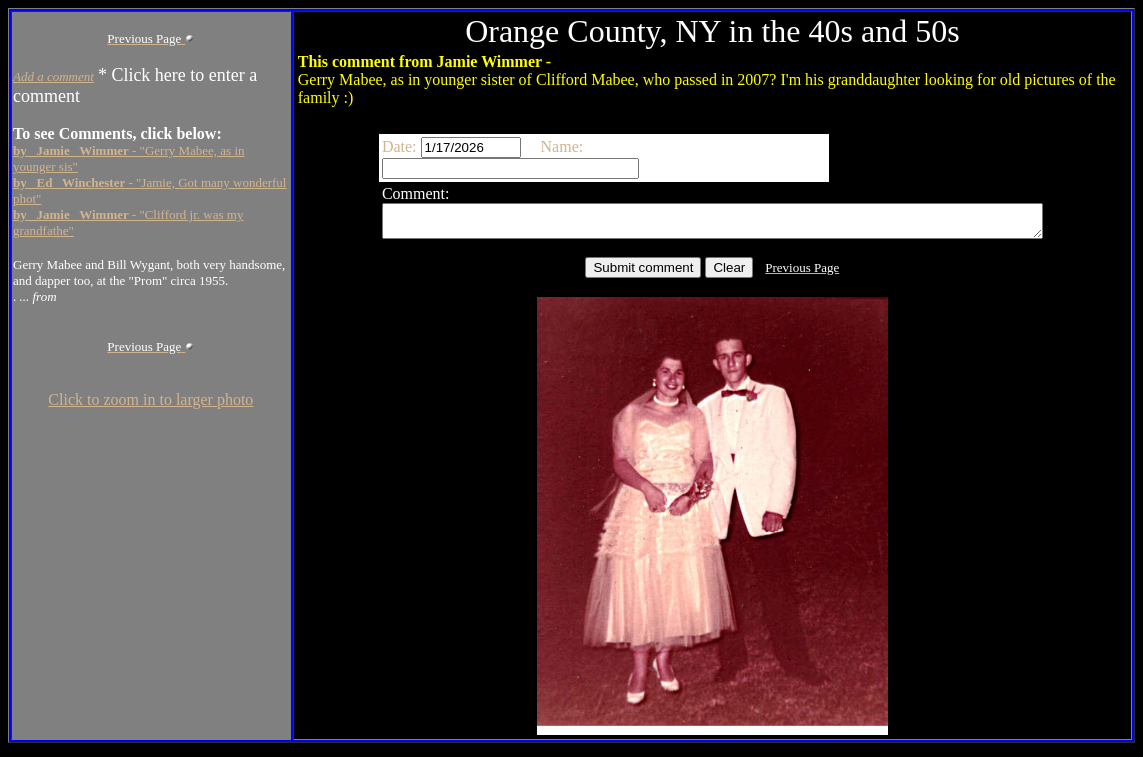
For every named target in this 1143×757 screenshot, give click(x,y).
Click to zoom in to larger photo (150, 399)
